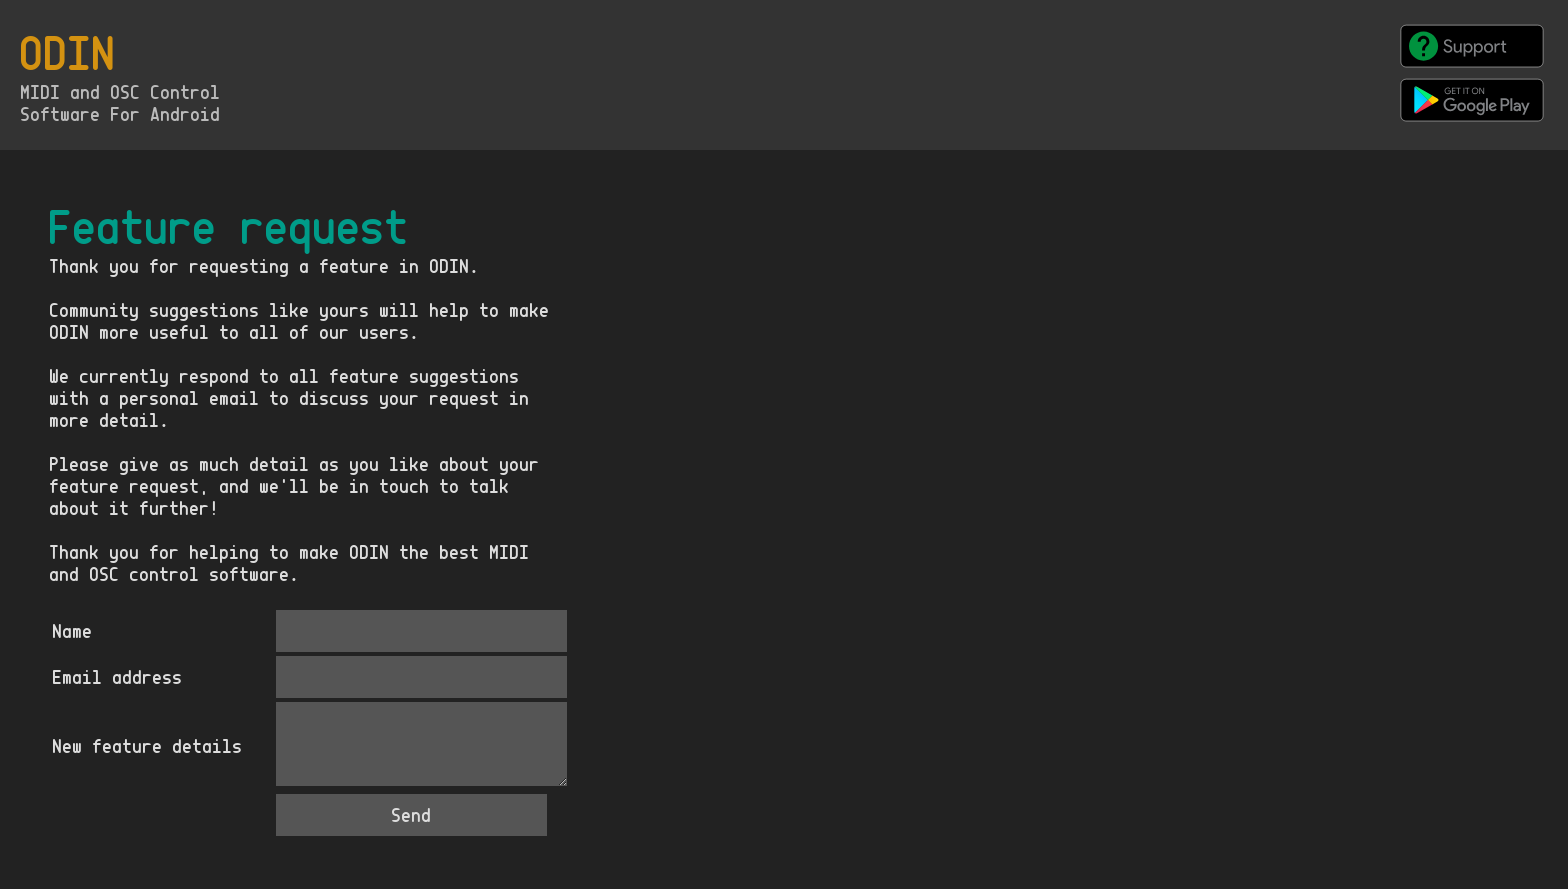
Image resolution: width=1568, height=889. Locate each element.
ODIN (69, 53)
